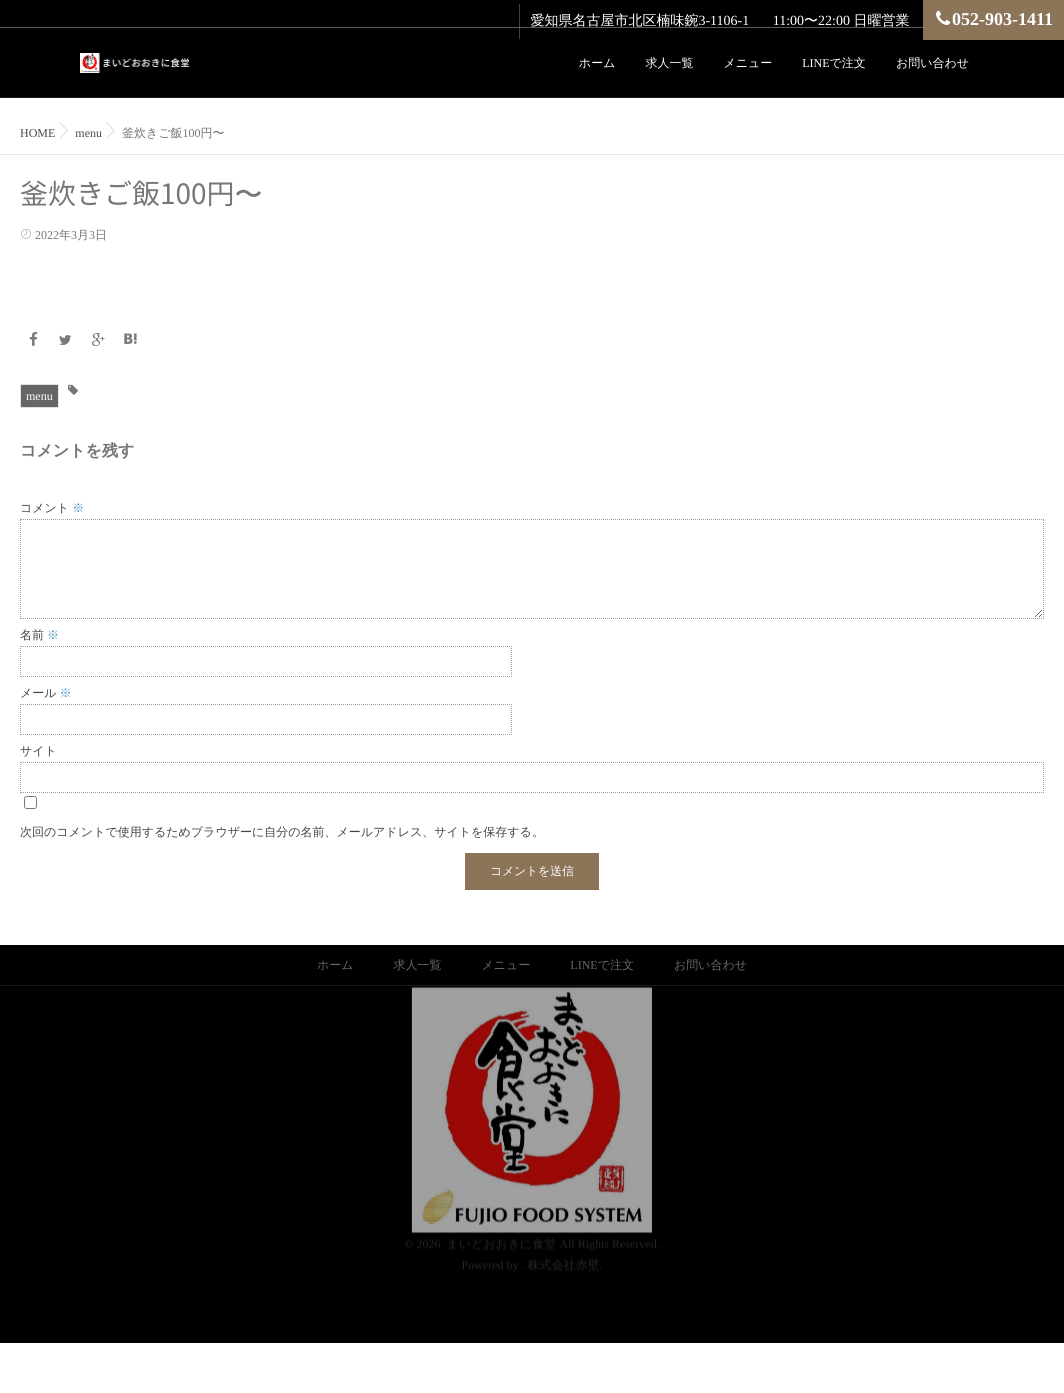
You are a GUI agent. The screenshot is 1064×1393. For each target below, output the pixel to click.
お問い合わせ (932, 63)
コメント (52, 508)
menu (39, 396)
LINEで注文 (834, 63)
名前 (39, 635)
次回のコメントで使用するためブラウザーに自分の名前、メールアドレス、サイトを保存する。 (282, 832)
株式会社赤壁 (564, 1245)
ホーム (597, 63)
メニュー (747, 63)
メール (46, 693)
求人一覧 (669, 63)
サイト (38, 751)
